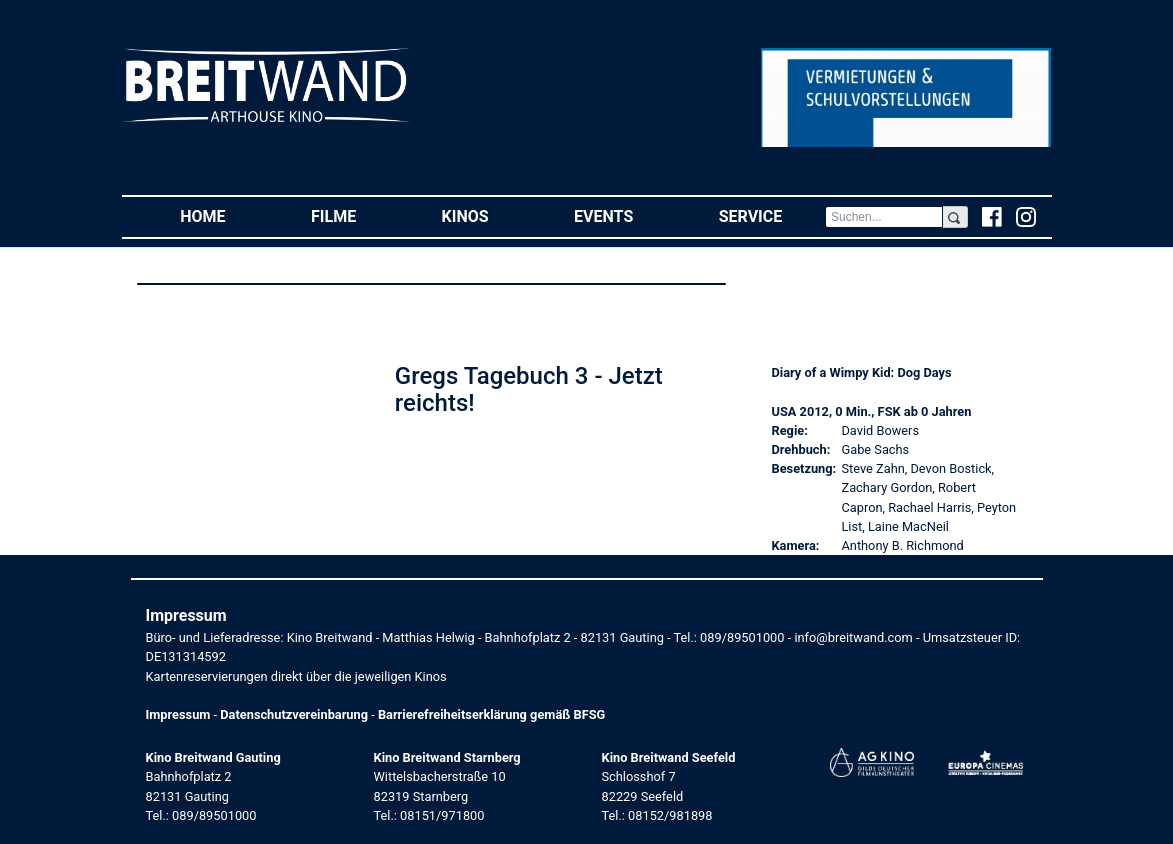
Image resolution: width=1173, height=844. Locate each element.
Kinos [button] (487, 215)
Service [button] (772, 215)
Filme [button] (355, 215)
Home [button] (224, 215)
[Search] (884, 217)
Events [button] (625, 215)
